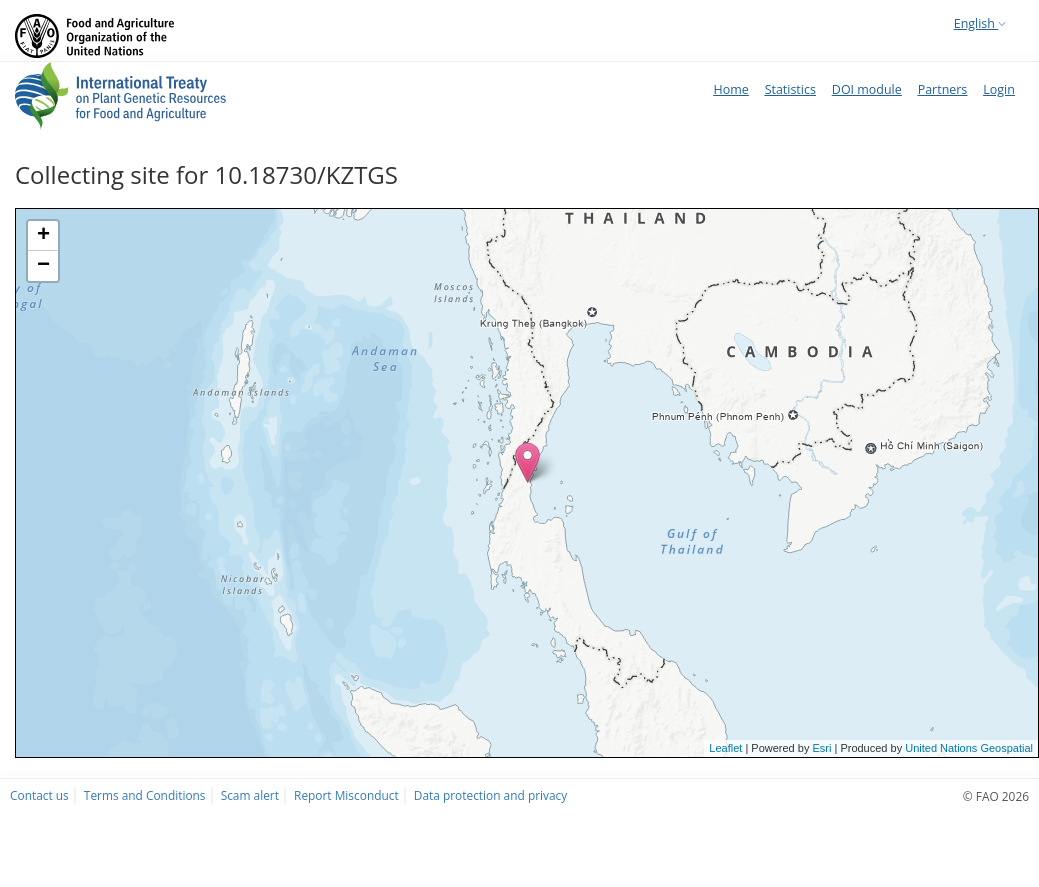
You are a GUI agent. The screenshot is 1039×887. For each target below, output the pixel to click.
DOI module (867, 89)
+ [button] (43, 236)
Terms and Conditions (145, 795)
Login (999, 89)
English (980, 23)
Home (730, 89)
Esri (821, 748)
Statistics (790, 89)
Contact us (39, 795)
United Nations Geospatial (969, 748)
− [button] (43, 266)
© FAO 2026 (996, 796)
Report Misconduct (346, 795)
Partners (943, 89)
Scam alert (250, 795)
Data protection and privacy (490, 795)
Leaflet (725, 748)
